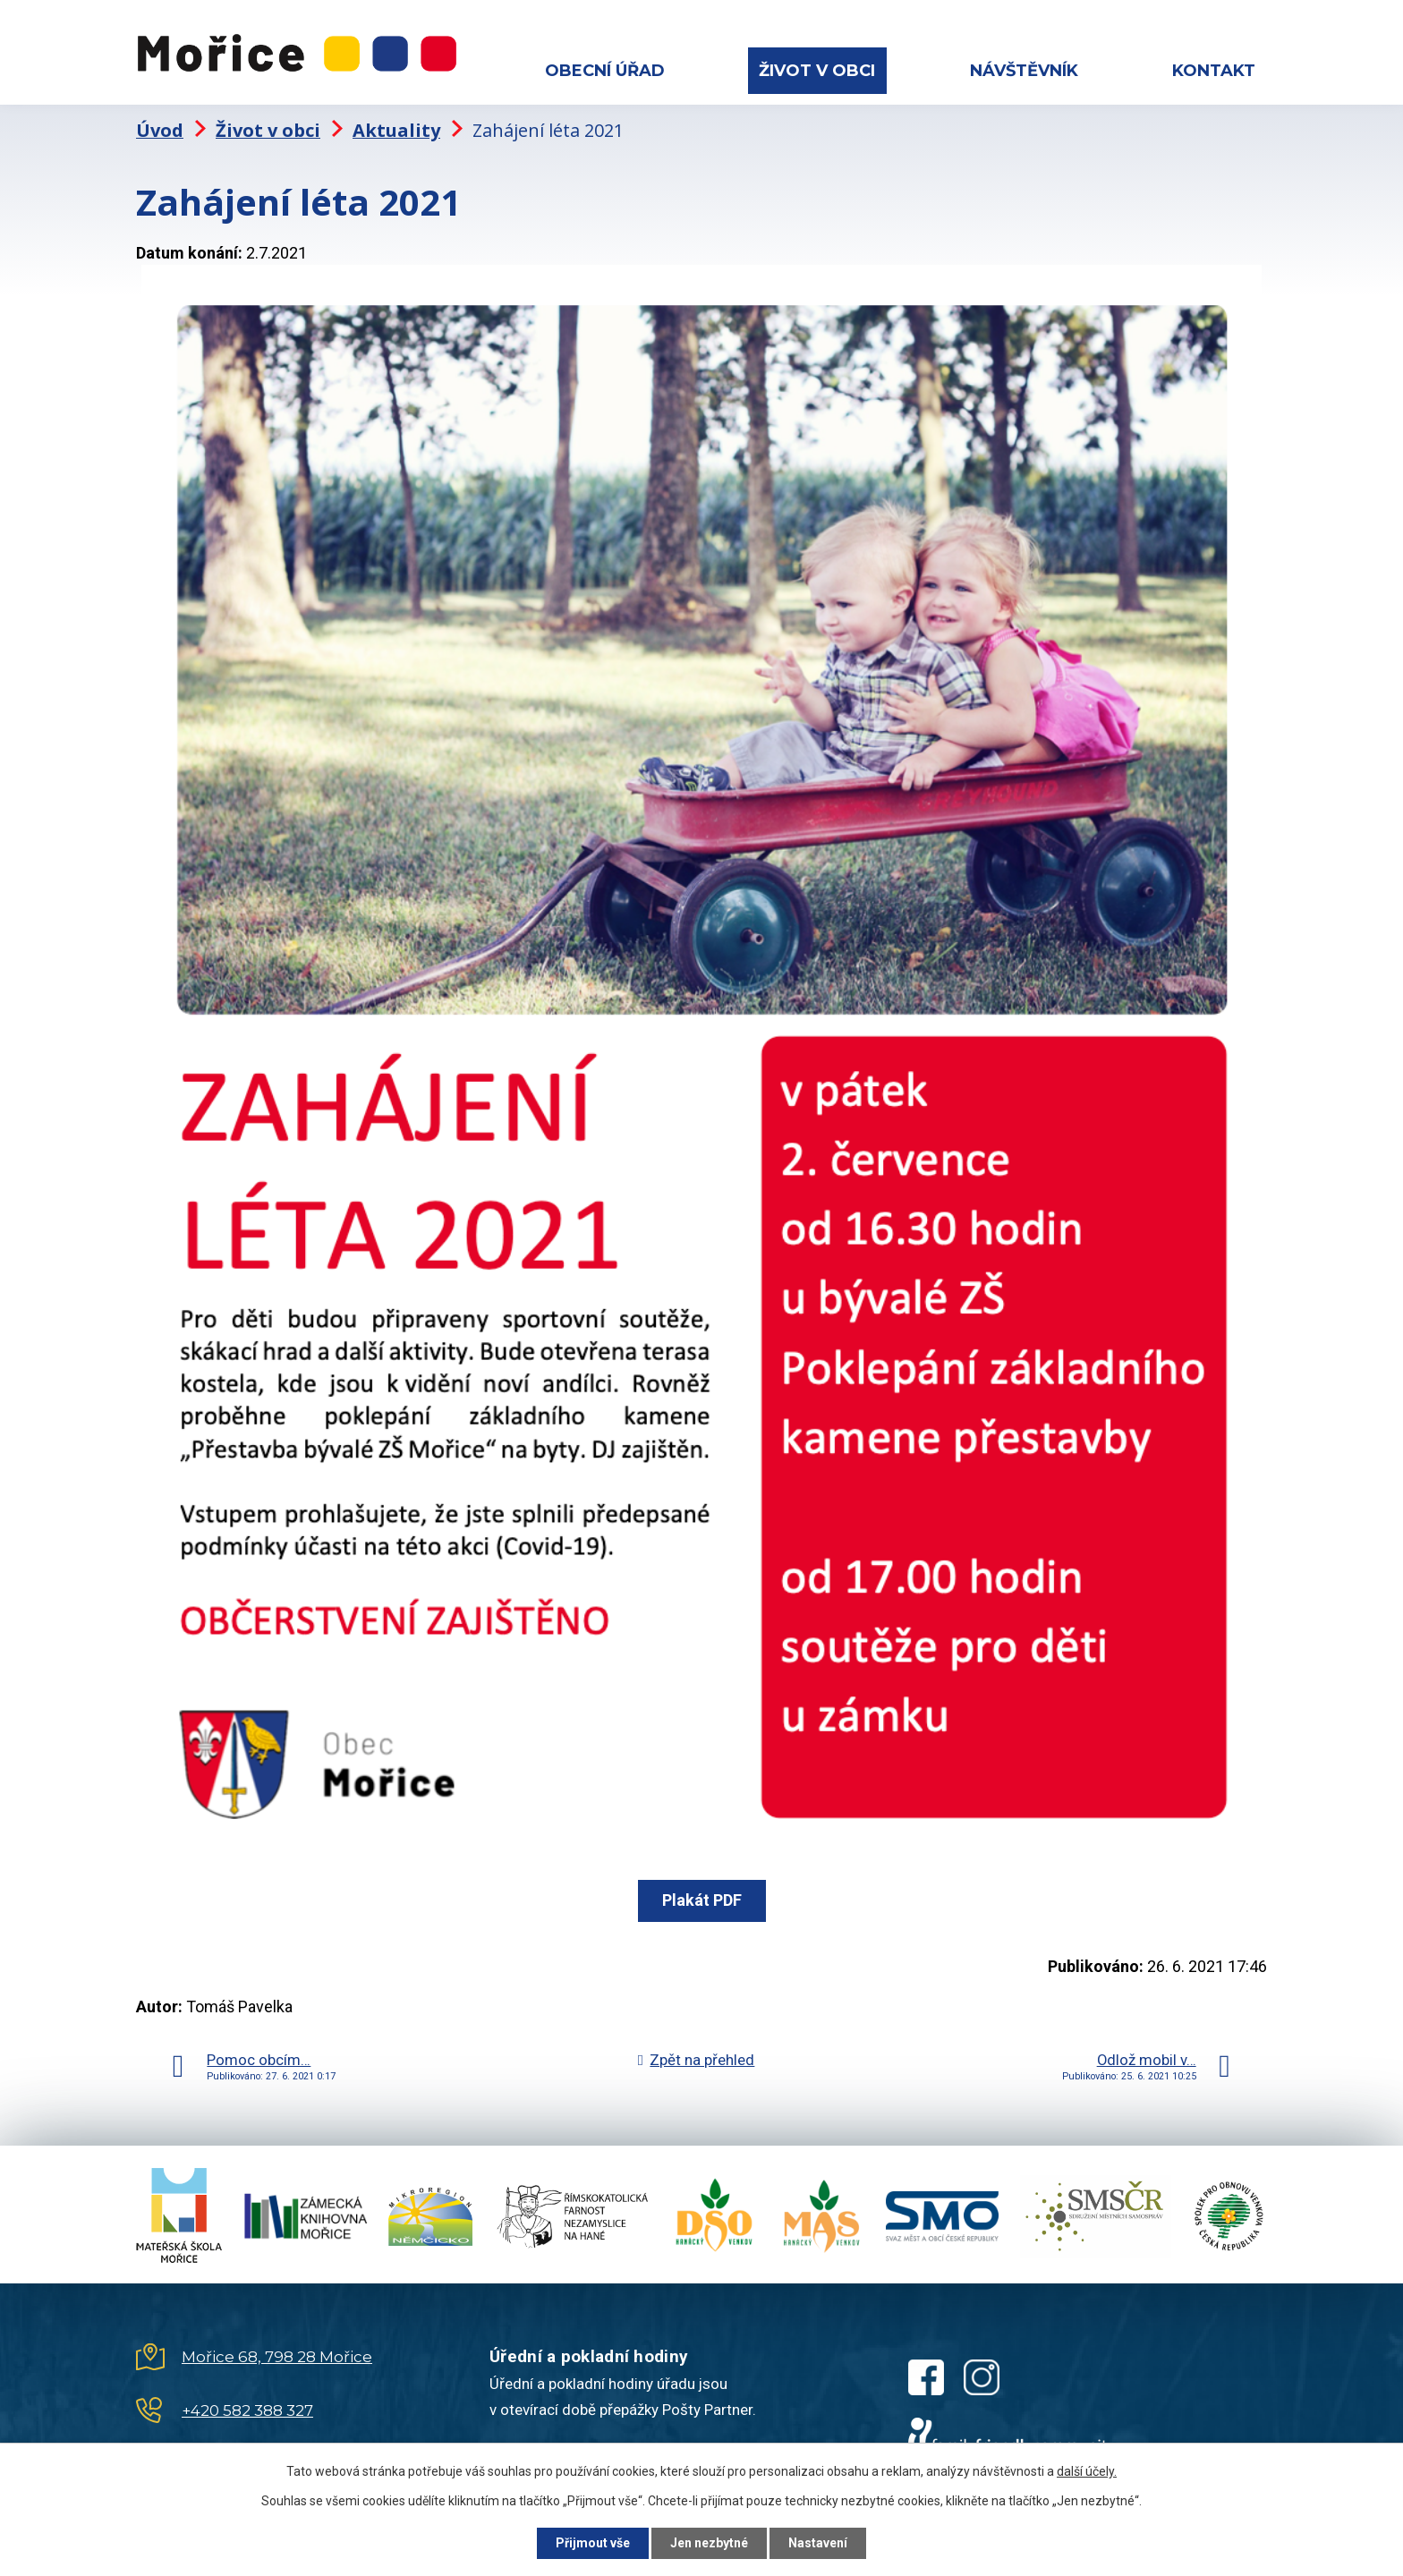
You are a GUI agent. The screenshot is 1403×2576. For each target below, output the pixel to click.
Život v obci (817, 71)
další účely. (1087, 2471)
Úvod (159, 130)
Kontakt (1213, 71)
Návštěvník (1024, 71)
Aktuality (396, 130)
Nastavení (817, 2543)
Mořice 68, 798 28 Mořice (277, 2357)
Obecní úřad (605, 71)
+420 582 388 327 (247, 2410)
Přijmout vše (593, 2543)
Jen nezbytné (709, 2543)
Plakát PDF (702, 1900)
